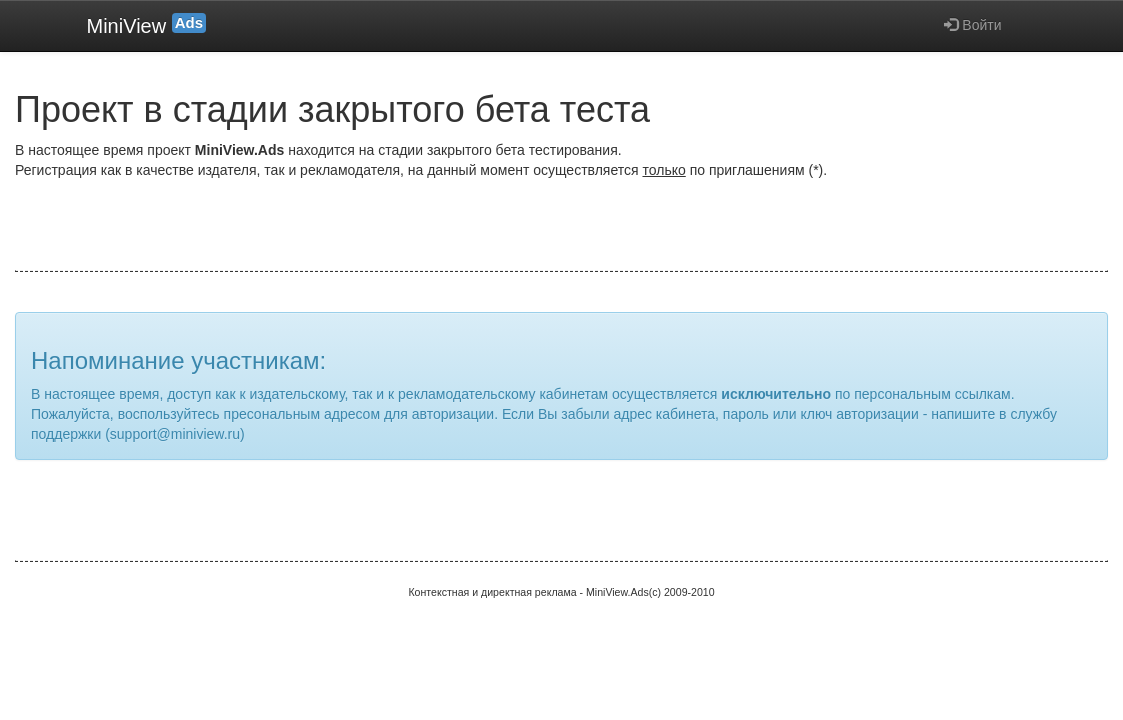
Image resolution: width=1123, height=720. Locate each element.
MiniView (147, 25)
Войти (972, 24)
